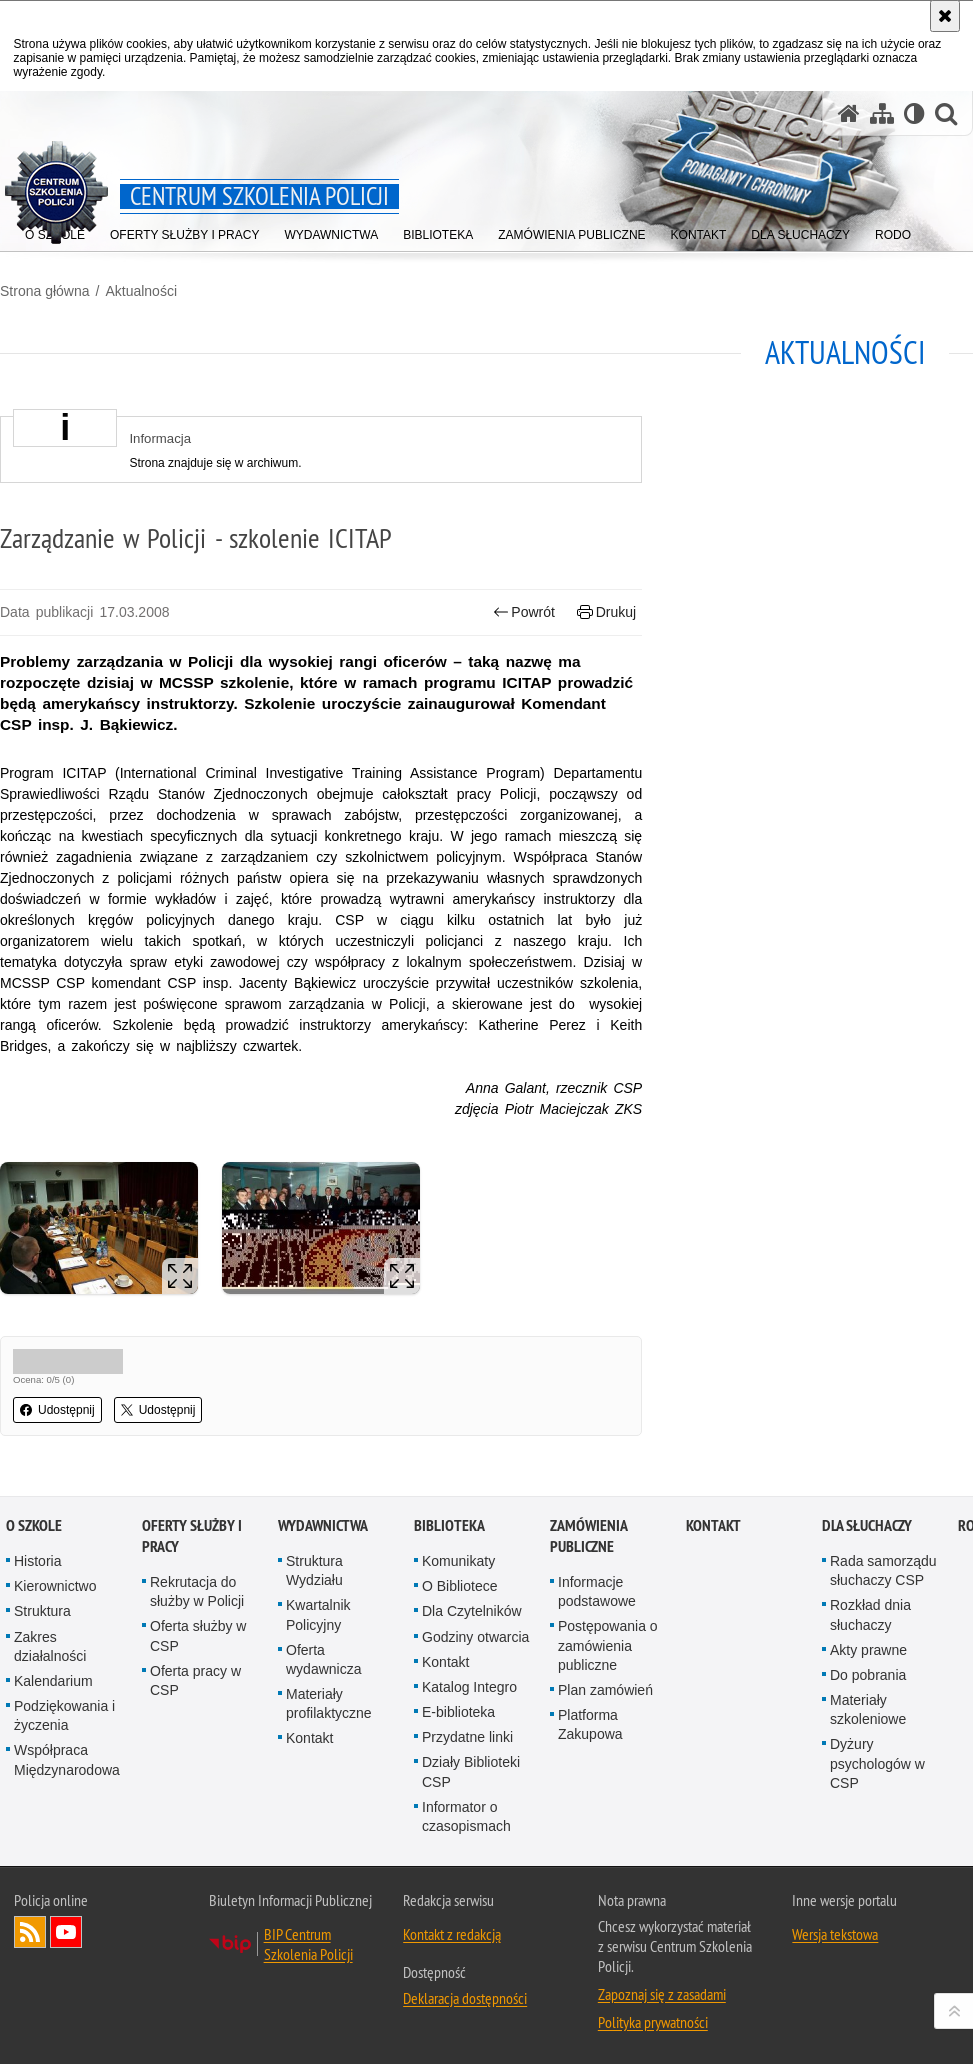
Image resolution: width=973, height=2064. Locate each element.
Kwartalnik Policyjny (318, 1614)
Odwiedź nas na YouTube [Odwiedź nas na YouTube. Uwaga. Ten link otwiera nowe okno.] (66, 1932)
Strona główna (45, 291)
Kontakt (309, 1738)
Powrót (524, 612)
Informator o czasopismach (466, 1816)
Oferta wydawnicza (323, 1659)
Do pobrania (868, 1675)
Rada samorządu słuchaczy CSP (883, 1570)
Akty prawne (868, 1650)
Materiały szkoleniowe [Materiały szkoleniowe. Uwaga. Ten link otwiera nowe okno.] (868, 1709)
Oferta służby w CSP (198, 1635)
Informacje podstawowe (597, 1591)
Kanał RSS (30, 1932)
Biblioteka (449, 1525)
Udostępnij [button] (57, 1410)
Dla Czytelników (472, 1611)
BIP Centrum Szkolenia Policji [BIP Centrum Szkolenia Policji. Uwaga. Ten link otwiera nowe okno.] (308, 1944)
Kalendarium (53, 1681)
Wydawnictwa (323, 1525)
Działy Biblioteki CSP (471, 1771)
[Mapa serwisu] (882, 113)
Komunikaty (458, 1561)
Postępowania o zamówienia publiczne (608, 1645)
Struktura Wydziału (314, 1570)
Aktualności (141, 291)
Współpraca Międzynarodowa (67, 1759)
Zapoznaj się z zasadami (662, 1994)
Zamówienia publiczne (588, 1536)
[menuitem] (571, 230)
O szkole (34, 1525)
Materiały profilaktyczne (329, 1703)
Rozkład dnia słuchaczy (870, 1614)
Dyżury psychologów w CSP (877, 1763)
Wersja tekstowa (835, 1934)
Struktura (42, 1611)
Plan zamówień (605, 1690)
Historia (37, 1561)
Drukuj (606, 612)
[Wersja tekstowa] (914, 113)
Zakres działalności (50, 1646)
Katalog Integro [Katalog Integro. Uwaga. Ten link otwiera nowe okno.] (469, 1687)
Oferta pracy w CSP (195, 1680)
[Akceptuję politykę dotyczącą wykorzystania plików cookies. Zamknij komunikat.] (945, 16)
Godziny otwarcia (475, 1637)
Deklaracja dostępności (465, 1998)
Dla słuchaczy (867, 1525)
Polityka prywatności (653, 2022)
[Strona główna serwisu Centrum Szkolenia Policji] (849, 113)
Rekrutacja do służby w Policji (197, 1591)
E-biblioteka (458, 1712)
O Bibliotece (459, 1586)
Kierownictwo (55, 1586)
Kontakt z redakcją (452, 1934)
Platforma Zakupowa (590, 1724)
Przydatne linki (467, 1737)
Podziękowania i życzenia (64, 1715)
